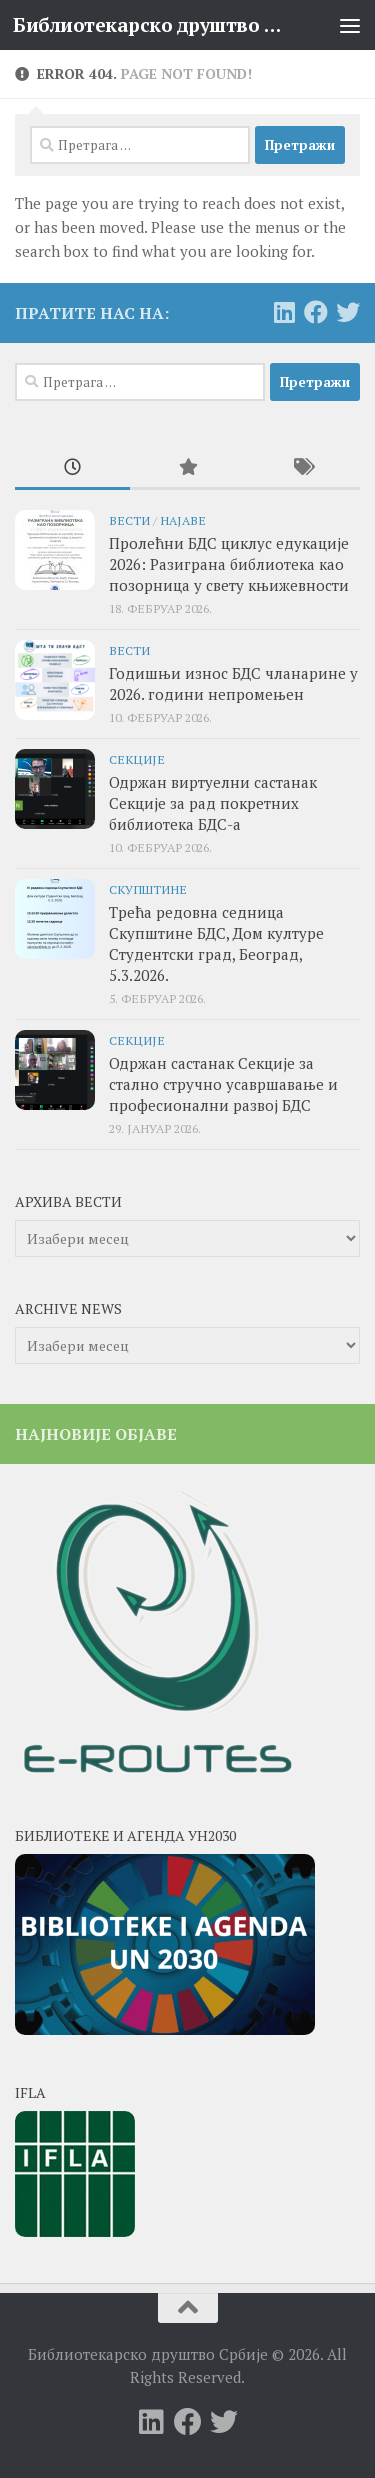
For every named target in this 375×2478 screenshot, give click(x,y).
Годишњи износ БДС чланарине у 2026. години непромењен (233, 683)
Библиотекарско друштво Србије (148, 24)
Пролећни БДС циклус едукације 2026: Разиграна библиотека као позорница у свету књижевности (229, 564)
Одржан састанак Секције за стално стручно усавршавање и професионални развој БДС (223, 1084)
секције (137, 759)
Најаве (183, 520)
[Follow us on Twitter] (348, 312)
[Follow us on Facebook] (316, 312)
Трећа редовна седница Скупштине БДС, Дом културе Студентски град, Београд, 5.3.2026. (216, 943)
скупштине (148, 889)
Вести (129, 520)
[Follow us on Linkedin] (284, 312)
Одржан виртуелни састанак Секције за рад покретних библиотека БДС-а (213, 803)
